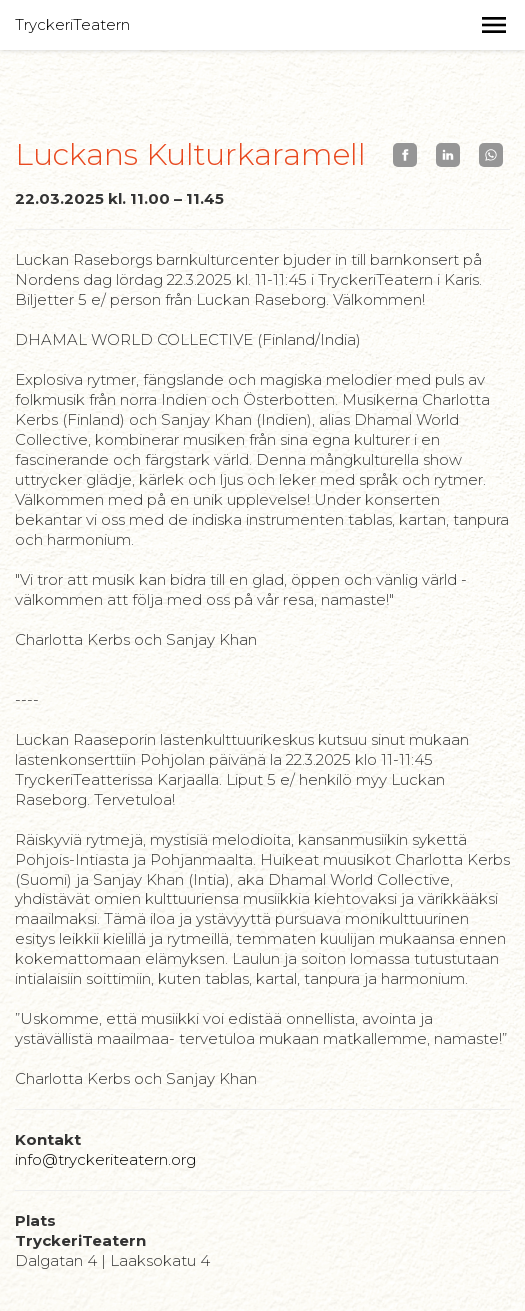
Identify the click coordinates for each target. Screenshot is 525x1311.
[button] (494, 25)
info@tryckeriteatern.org (105, 1159)
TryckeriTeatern (72, 24)
